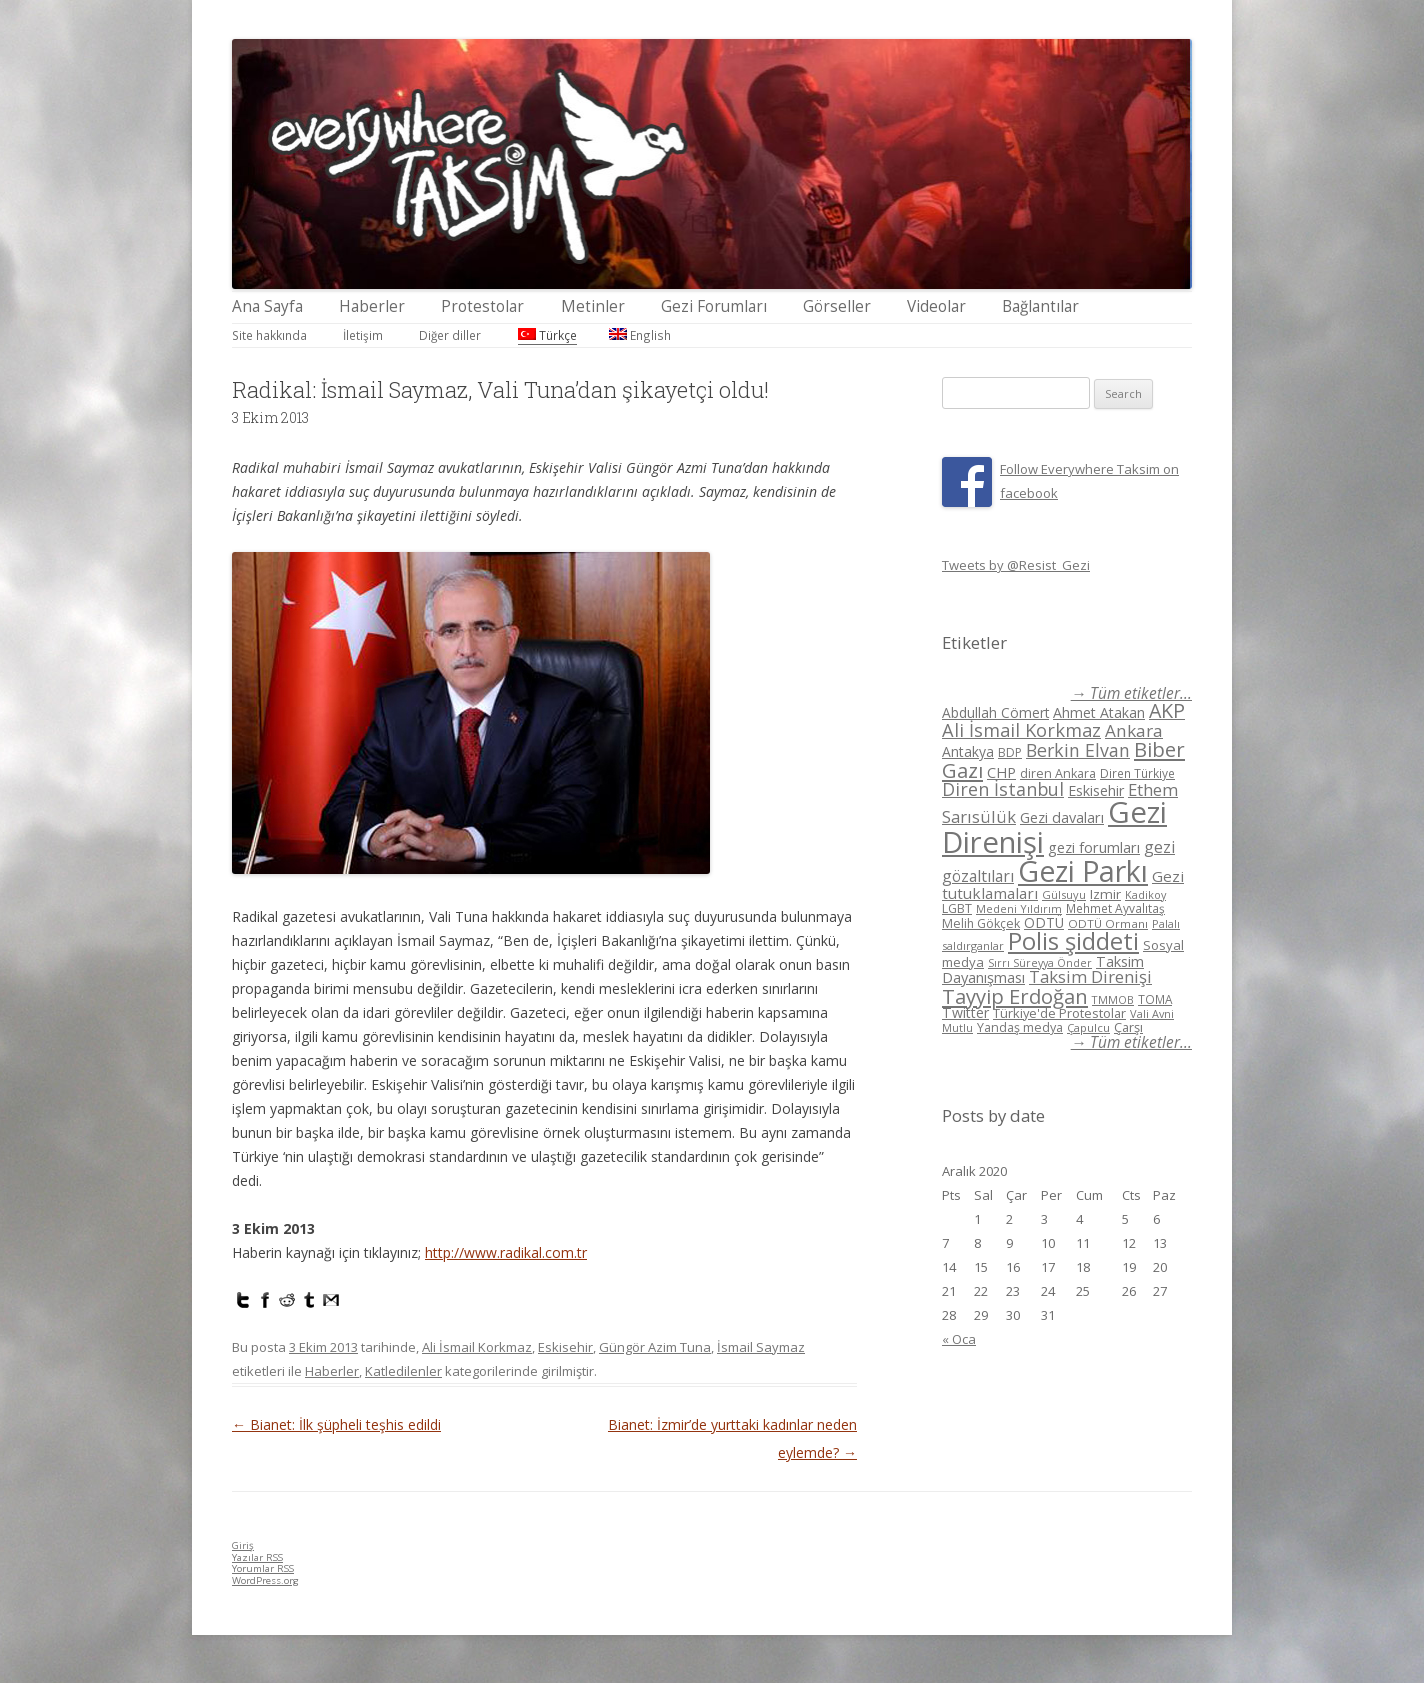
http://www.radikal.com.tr (506, 1252)
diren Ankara (1058, 773)
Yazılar (257, 1557)
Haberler (372, 306)
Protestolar (482, 306)
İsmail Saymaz (761, 1347)
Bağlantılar (1040, 306)
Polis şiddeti (1073, 941)
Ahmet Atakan (1099, 712)
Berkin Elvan (1078, 750)
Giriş (243, 1545)
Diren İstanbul (1003, 789)
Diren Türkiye (1137, 773)
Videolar (936, 306)
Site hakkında (269, 335)
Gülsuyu (1064, 894)
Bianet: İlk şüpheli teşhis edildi (336, 1424)
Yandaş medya (1020, 1027)
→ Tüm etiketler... (1131, 693)
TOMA (1155, 999)
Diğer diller (450, 335)
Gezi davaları (1062, 817)
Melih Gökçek (981, 923)
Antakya (968, 751)
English (640, 335)
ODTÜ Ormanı (1108, 923)
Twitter (965, 1012)
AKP (1167, 710)
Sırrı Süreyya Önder (1040, 963)
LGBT (957, 908)
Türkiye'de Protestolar (1059, 1013)
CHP (1001, 772)
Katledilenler (403, 1371)
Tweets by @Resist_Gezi (1016, 565)
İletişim (363, 335)
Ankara (1134, 730)
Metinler (593, 306)
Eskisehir (565, 1347)
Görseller (837, 306)
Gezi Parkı (1083, 870)
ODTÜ (1044, 922)
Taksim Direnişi (1090, 976)
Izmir (1105, 894)
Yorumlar (263, 1568)
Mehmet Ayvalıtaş (1115, 908)
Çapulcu (1088, 1027)
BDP (1010, 752)
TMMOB (1113, 999)
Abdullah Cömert (995, 712)
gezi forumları (1094, 847)
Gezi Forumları (714, 306)
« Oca (959, 1339)
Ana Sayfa (267, 306)
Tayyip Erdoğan (1015, 996)
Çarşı (1128, 1027)
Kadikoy (1145, 894)
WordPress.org (265, 1580)
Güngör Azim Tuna (655, 1347)
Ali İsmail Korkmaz (477, 1347)
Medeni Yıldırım (1019, 908)
